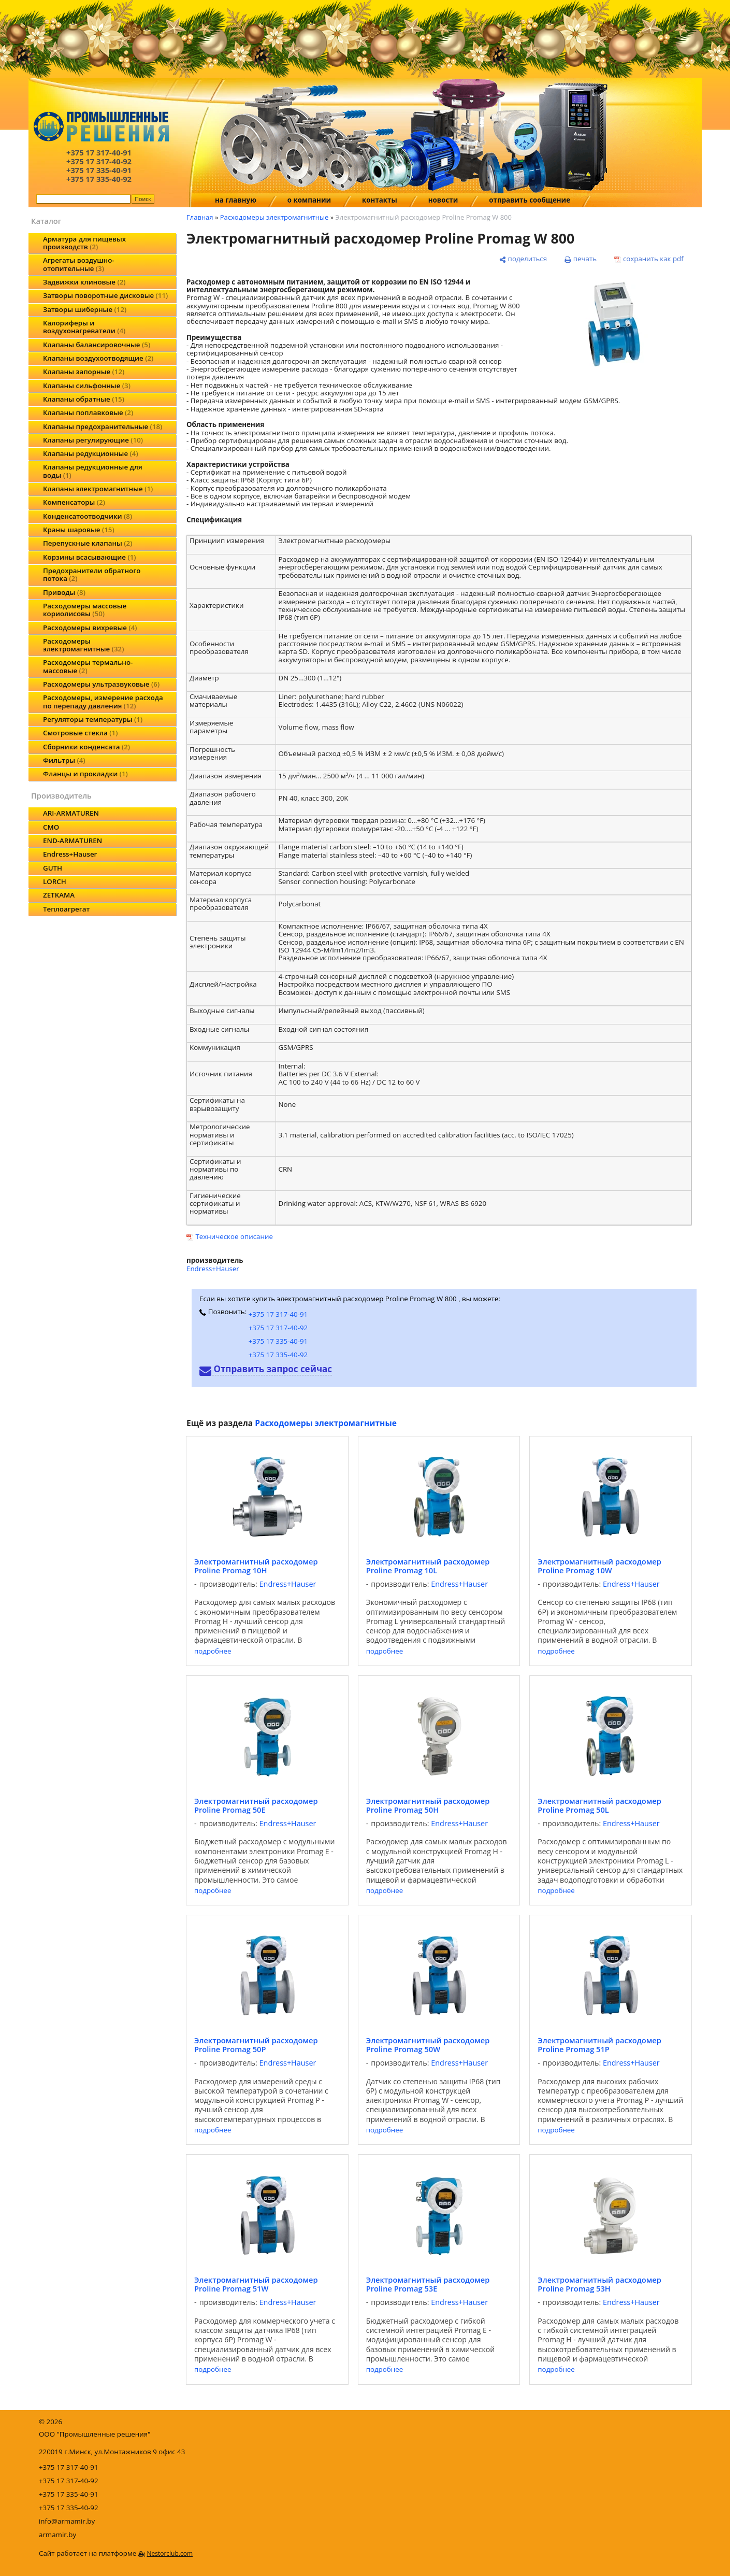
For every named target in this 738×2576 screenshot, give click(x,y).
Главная (199, 217)
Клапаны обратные (83, 399)
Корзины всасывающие (89, 557)
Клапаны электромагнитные (98, 488)
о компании (309, 200)
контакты (379, 200)
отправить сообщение (529, 200)
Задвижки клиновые (84, 282)
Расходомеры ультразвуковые (101, 684)
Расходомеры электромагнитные (83, 644)
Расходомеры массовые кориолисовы (84, 609)
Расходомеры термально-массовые (88, 666)
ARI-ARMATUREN (71, 813)
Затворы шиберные (84, 309)
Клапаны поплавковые (88, 412)
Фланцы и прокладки (85, 773)
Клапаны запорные (83, 371)
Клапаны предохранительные (102, 426)
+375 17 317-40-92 (278, 1327)
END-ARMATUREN (72, 840)
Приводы (64, 592)
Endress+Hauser (70, 854)
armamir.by (57, 2534)
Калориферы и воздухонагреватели (84, 326)
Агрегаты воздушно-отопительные (78, 264)
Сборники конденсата (86, 746)
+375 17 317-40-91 (278, 1314)
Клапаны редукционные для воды (92, 470)
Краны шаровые (78, 529)
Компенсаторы (74, 502)
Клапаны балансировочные (96, 344)
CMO (51, 827)
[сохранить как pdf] (648, 259)
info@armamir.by (67, 2521)
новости (443, 200)
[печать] (581, 259)
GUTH (52, 868)
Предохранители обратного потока (91, 574)
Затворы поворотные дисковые (105, 295)
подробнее (212, 1651)
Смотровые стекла (80, 732)
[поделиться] (523, 259)
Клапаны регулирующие (93, 440)
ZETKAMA (59, 895)
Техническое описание (233, 1236)
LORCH (54, 881)
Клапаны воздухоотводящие (98, 358)
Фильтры (64, 760)
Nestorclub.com (170, 2553)
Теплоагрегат (66, 909)
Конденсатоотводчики (87, 516)
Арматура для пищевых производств (84, 242)
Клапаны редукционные (90, 453)
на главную (235, 200)
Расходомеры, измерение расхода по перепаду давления (103, 701)
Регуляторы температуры (92, 719)
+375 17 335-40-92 (278, 1354)
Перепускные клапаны (87, 543)
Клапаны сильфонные (87, 385)
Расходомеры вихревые (90, 627)
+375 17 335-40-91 (278, 1341)
